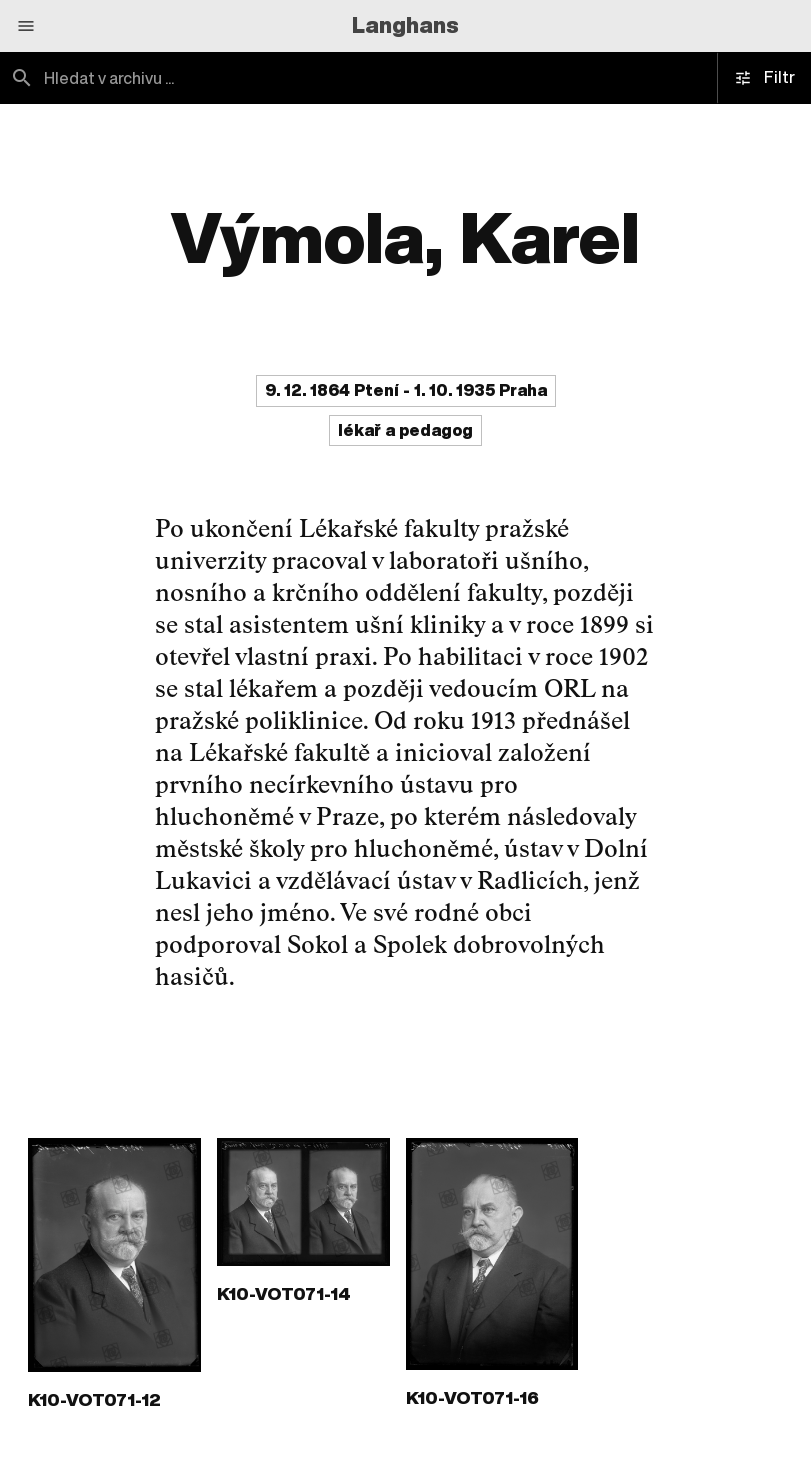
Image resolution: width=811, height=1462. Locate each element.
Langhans (405, 25)
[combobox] (203, 78)
